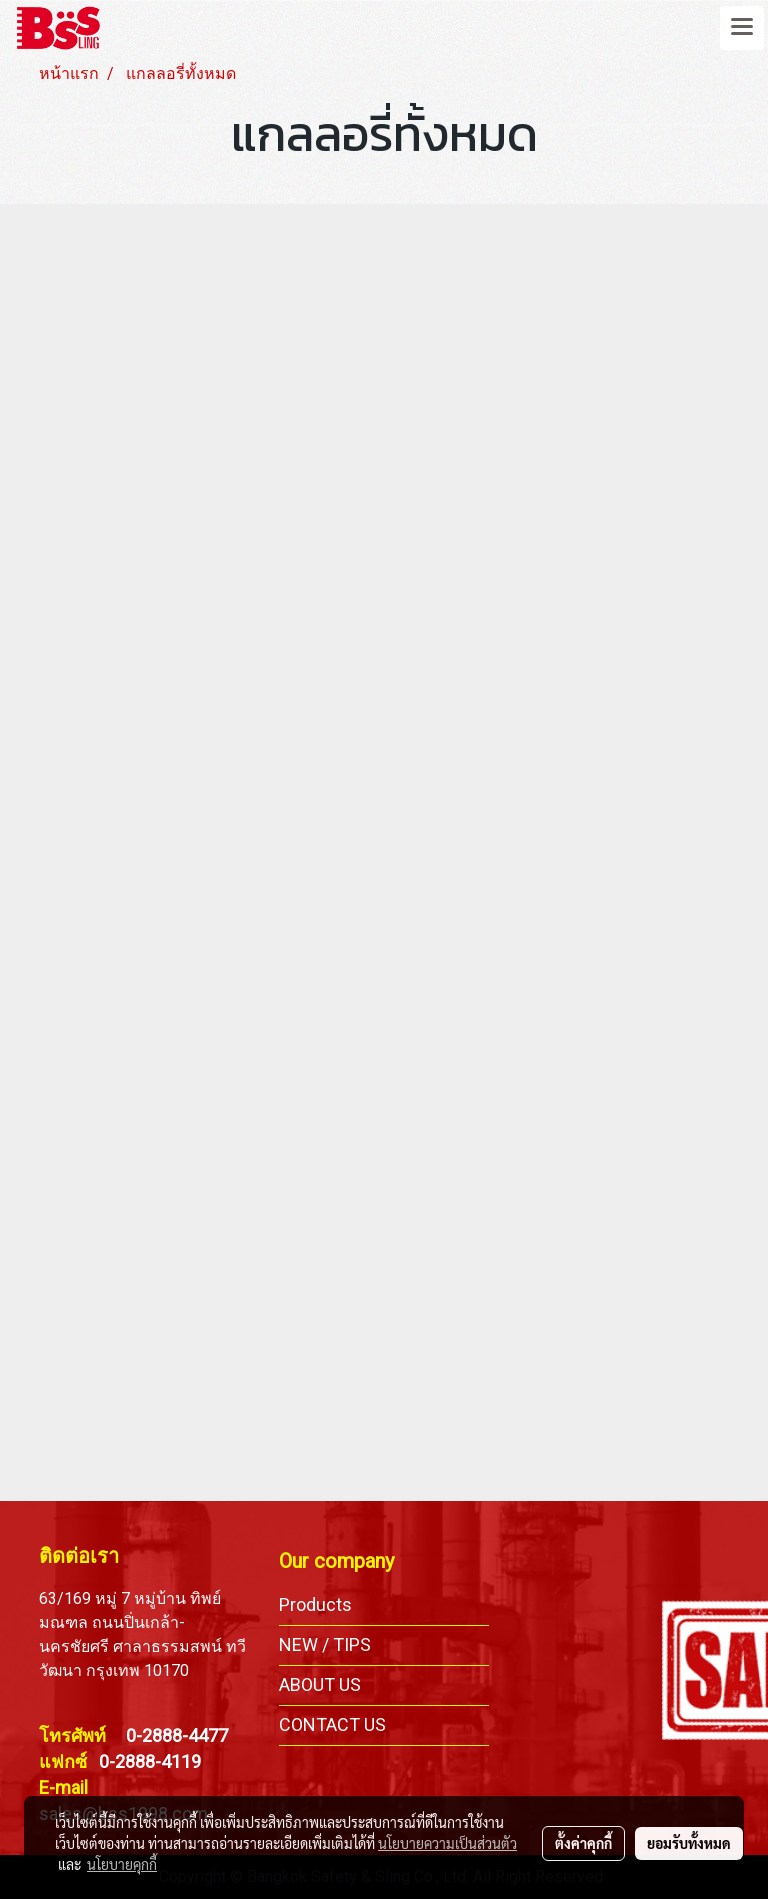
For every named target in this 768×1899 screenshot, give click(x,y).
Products (315, 1604)
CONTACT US (332, 1724)
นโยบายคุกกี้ (122, 1864)
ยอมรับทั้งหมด (689, 1843)
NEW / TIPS (325, 1644)
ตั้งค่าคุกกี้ (583, 1843)
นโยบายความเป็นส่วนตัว (447, 1843)
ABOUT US (320, 1684)
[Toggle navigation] (742, 28)
